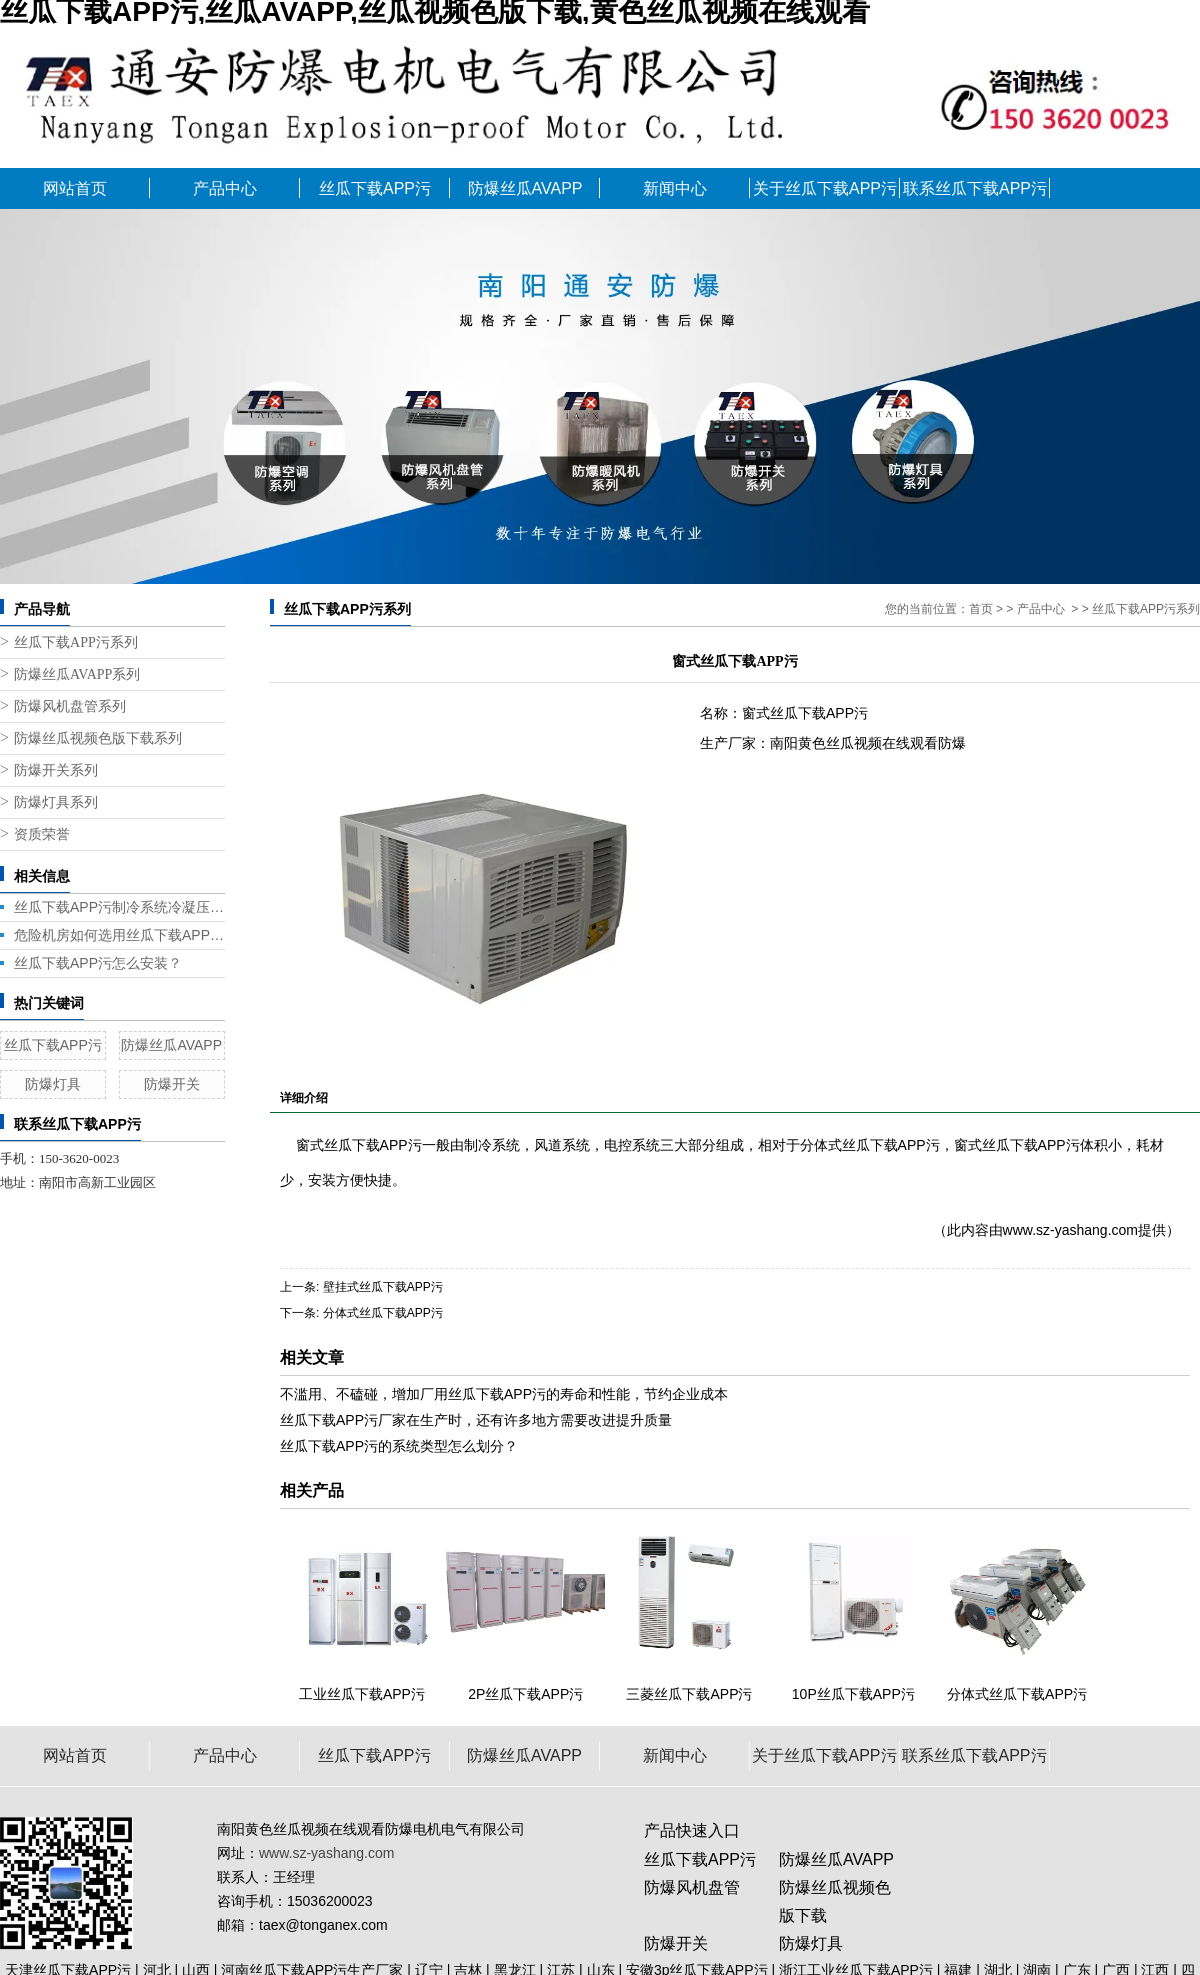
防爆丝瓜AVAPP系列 (77, 674)
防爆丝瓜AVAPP (525, 188)
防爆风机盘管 (692, 1887)
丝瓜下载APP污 (375, 188)
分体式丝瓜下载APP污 (383, 1313)
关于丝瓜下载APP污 (825, 188)
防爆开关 (172, 1084)
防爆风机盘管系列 (70, 706)
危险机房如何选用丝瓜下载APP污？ (119, 935)
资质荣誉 (42, 834)
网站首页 (75, 188)
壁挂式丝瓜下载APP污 (383, 1287)
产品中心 (225, 188)
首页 (981, 609)
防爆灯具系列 (56, 802)
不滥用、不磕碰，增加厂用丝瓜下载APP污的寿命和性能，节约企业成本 (504, 1394)
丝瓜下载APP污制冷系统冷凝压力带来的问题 (119, 907)
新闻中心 (675, 188)
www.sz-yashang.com (1070, 1230)
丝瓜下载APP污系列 (76, 642)
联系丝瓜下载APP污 (975, 188)
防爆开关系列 (56, 770)
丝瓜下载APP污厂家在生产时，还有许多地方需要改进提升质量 (476, 1420)
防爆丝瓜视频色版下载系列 (98, 738)
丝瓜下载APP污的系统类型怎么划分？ (399, 1446)
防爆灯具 (53, 1084)
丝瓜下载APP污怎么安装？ (98, 963)
